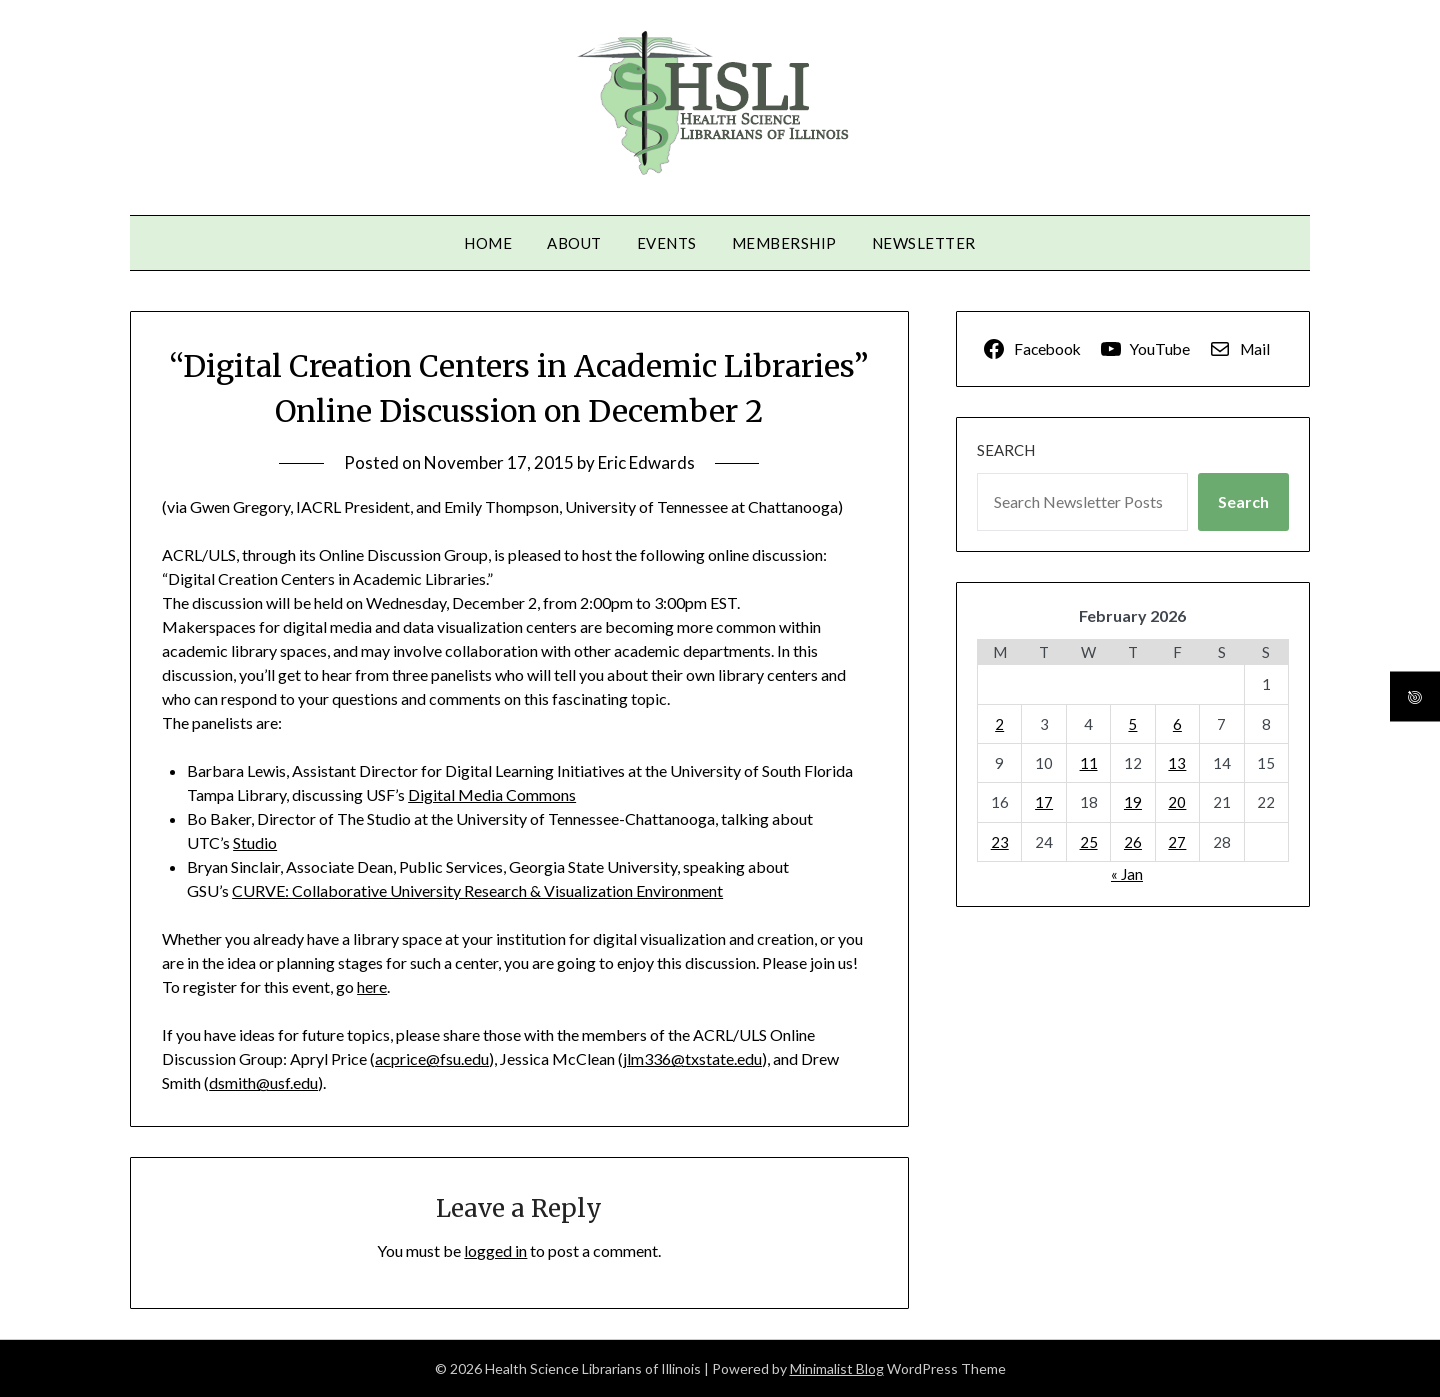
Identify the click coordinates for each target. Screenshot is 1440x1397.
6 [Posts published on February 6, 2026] (1177, 724)
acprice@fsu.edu (432, 1058)
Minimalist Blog (837, 1368)
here (372, 986)
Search (1006, 450)
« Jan (1127, 874)
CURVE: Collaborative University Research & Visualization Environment (477, 890)
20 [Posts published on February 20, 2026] (1177, 802)
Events (667, 243)
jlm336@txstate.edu (692, 1058)
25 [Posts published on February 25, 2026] (1089, 842)
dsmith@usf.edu (263, 1082)
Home (488, 243)
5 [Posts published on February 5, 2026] (1132, 724)
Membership (784, 243)
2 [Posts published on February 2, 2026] (999, 724)
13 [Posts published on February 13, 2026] (1177, 763)
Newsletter (924, 243)
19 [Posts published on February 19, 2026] (1133, 802)
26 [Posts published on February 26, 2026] (1133, 842)
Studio (255, 842)
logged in (495, 1250)
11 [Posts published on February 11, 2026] (1089, 763)
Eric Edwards (646, 462)
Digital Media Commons (492, 794)
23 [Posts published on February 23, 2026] (1000, 842)
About (574, 243)
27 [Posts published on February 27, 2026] (1177, 842)
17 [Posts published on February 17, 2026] (1044, 802)
